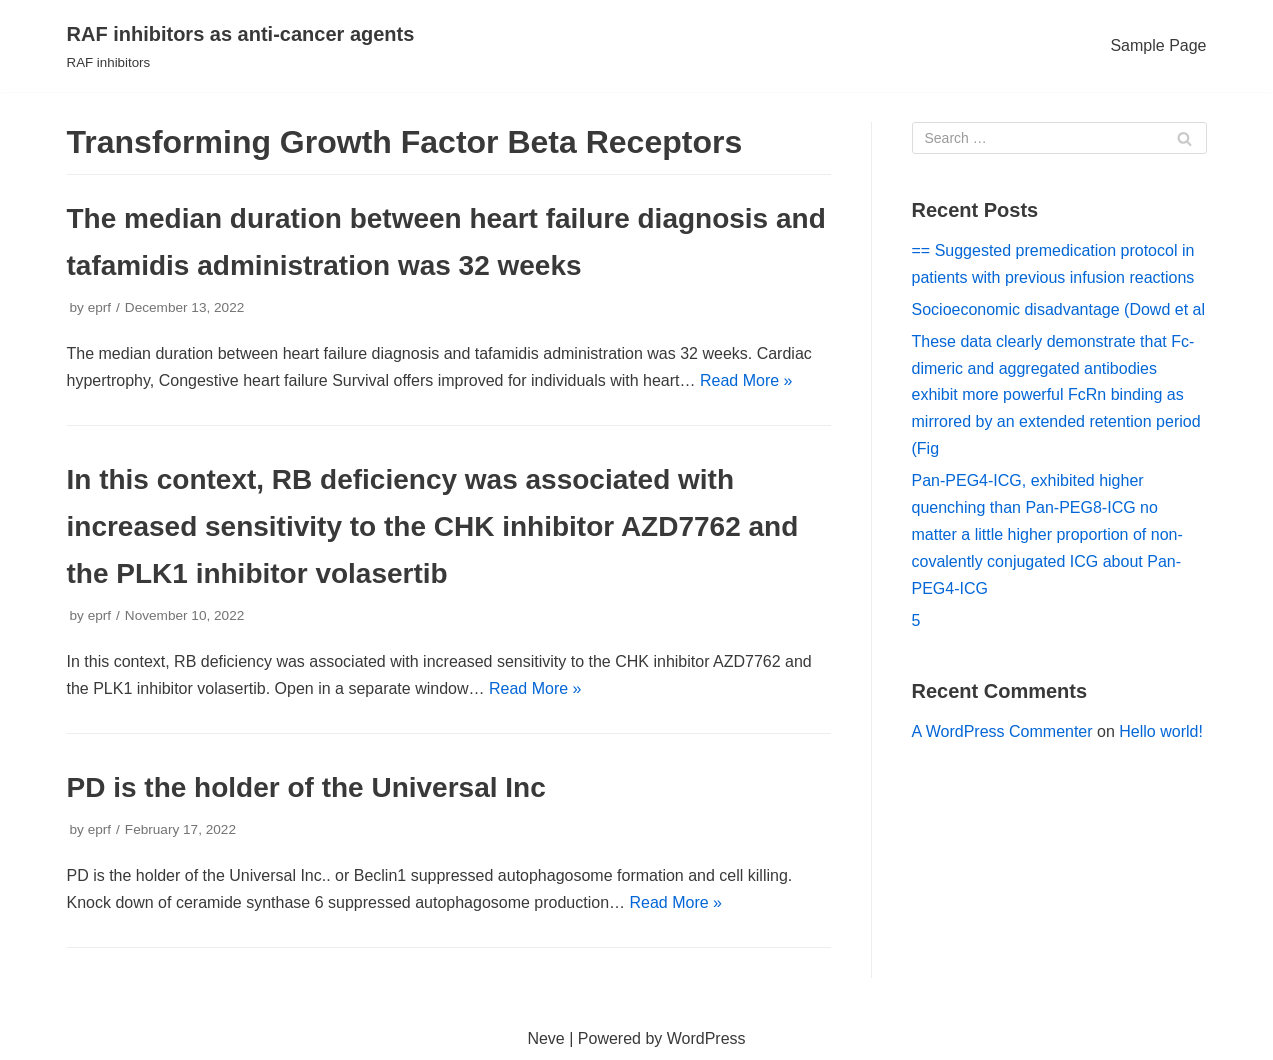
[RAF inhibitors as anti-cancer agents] (241, 46)
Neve (545, 1038)
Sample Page (1158, 45)
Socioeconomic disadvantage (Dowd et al (1059, 309)
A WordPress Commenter (1002, 731)
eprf (99, 307)
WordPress (706, 1038)
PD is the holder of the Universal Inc (306, 787)
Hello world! (1161, 731)
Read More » (746, 380)
